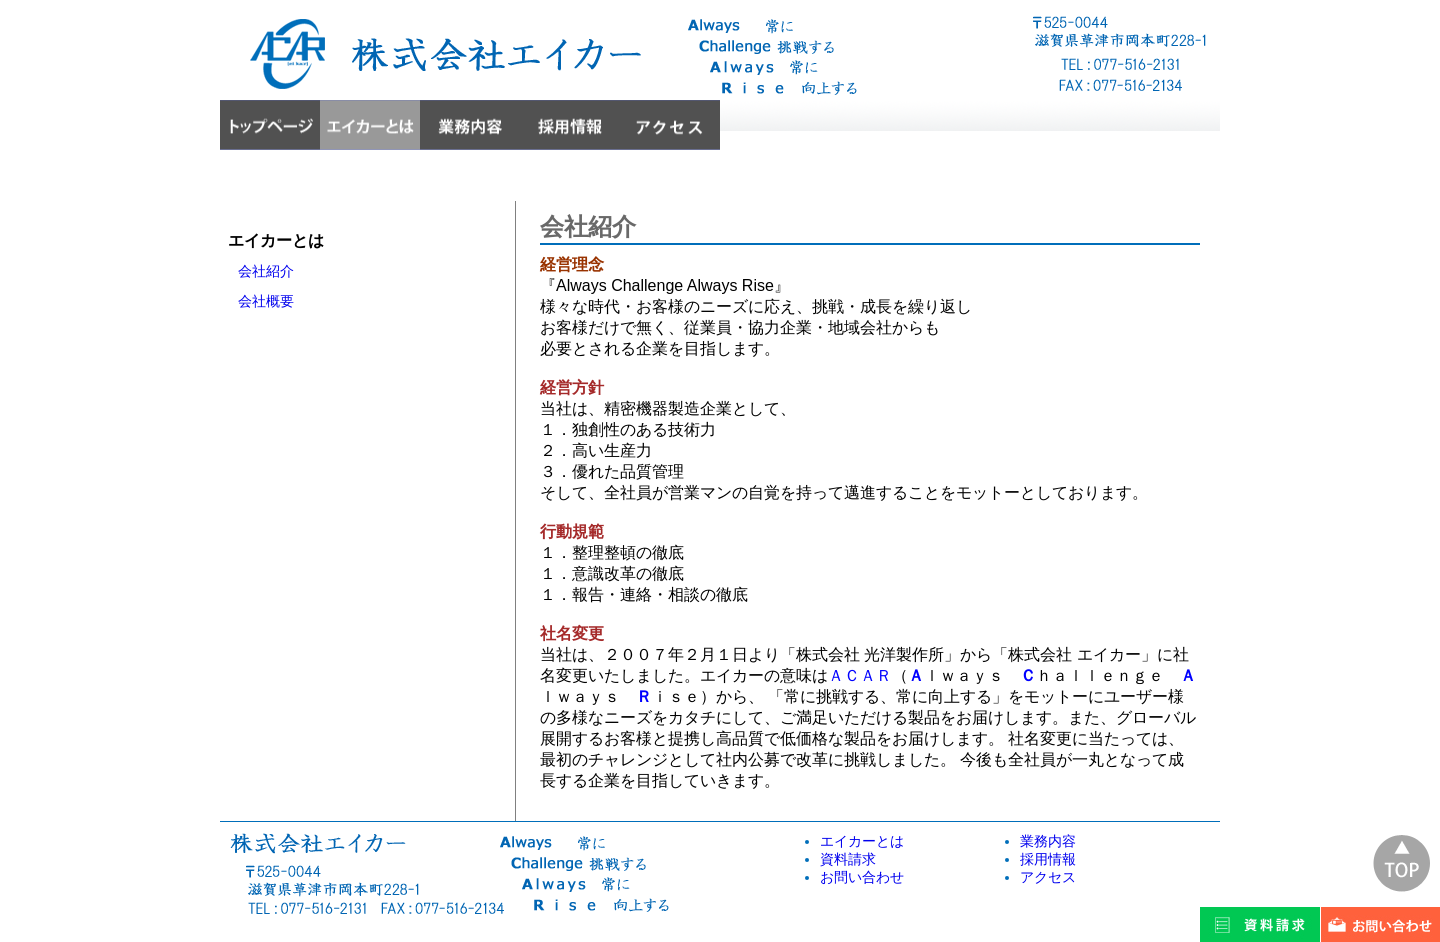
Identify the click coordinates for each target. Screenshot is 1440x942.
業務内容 (1048, 841)
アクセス (1048, 877)
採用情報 (1048, 859)
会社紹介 (266, 271)
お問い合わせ (862, 877)
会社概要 (266, 301)
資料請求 (848, 859)
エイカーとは (862, 841)
